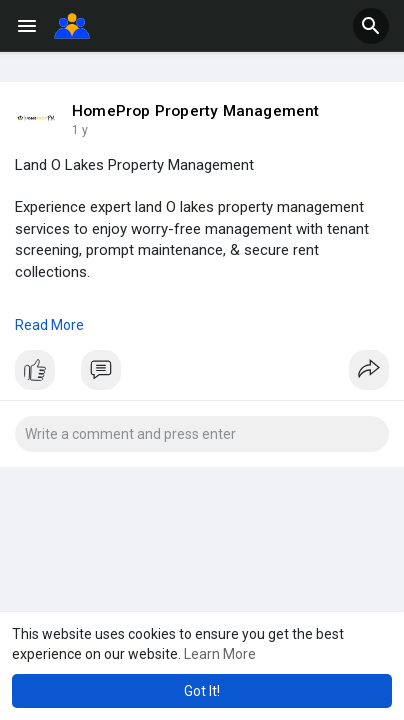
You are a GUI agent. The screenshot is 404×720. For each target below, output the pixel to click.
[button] (371, 26)
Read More (49, 325)
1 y (80, 130)
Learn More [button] (220, 654)
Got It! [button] (202, 691)
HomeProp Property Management (196, 111)
